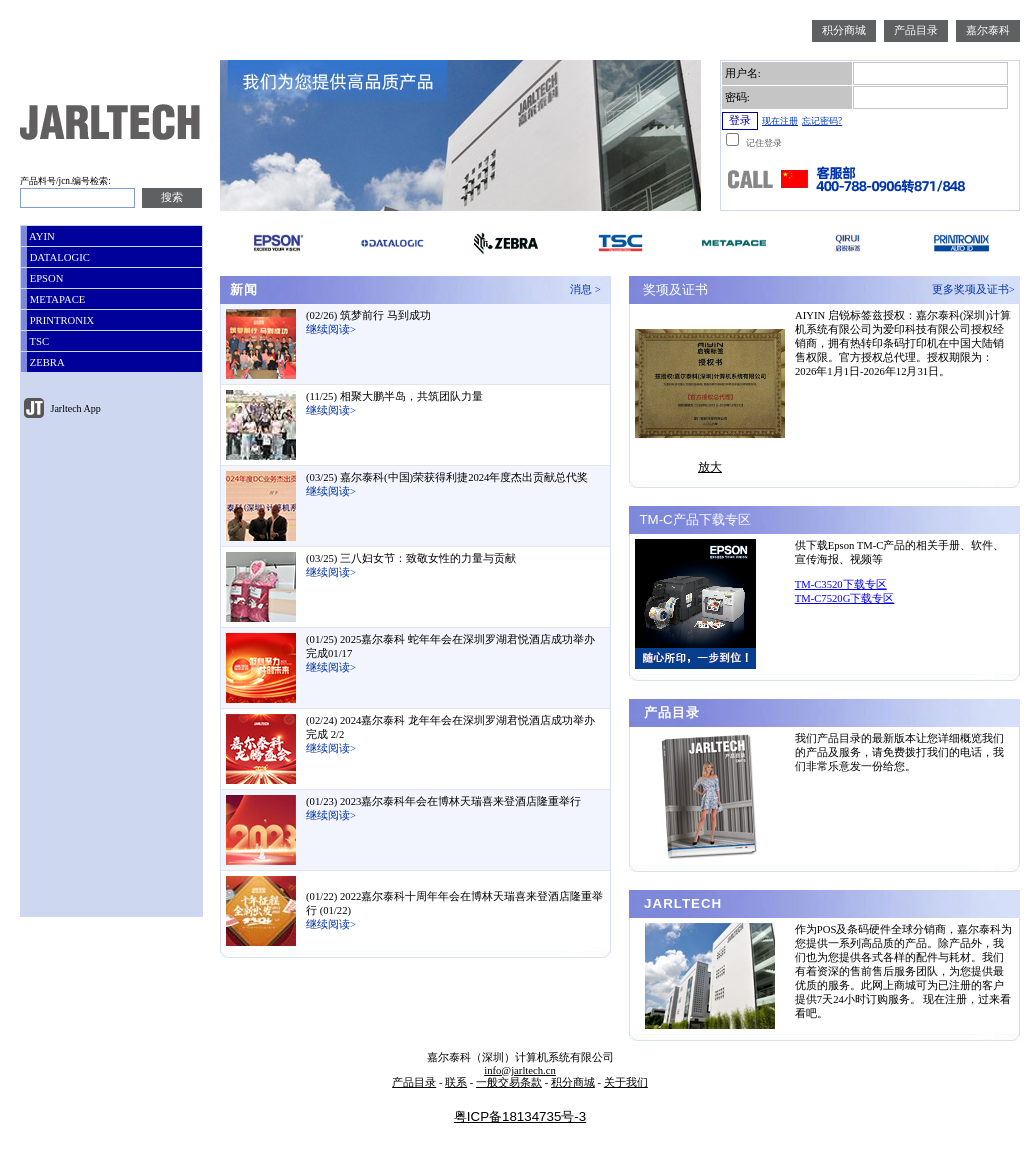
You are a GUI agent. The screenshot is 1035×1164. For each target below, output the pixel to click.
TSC (38, 341)
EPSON (45, 278)
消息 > (588, 289)
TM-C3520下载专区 (841, 584)
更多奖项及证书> (976, 289)
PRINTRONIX (60, 320)
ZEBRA (46, 362)
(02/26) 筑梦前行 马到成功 (368, 315)
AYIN (41, 236)
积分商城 (844, 30)
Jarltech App (74, 408)
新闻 (241, 289)
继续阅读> (331, 329)
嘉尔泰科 (988, 30)
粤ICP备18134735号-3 (520, 1116)
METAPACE (56, 299)
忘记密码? (822, 121)
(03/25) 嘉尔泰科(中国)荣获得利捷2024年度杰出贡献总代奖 (447, 477)
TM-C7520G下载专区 (845, 598)
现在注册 (780, 121)
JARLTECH (680, 903)
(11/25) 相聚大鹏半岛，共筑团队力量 (394, 396)
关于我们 (626, 1082)
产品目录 (916, 30)
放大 (710, 467)
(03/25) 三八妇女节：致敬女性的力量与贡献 (411, 558)
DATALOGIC (58, 257)
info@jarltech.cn (520, 1070)
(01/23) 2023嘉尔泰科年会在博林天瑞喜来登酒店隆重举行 (443, 801)
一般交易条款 (509, 1082)
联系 (456, 1082)
